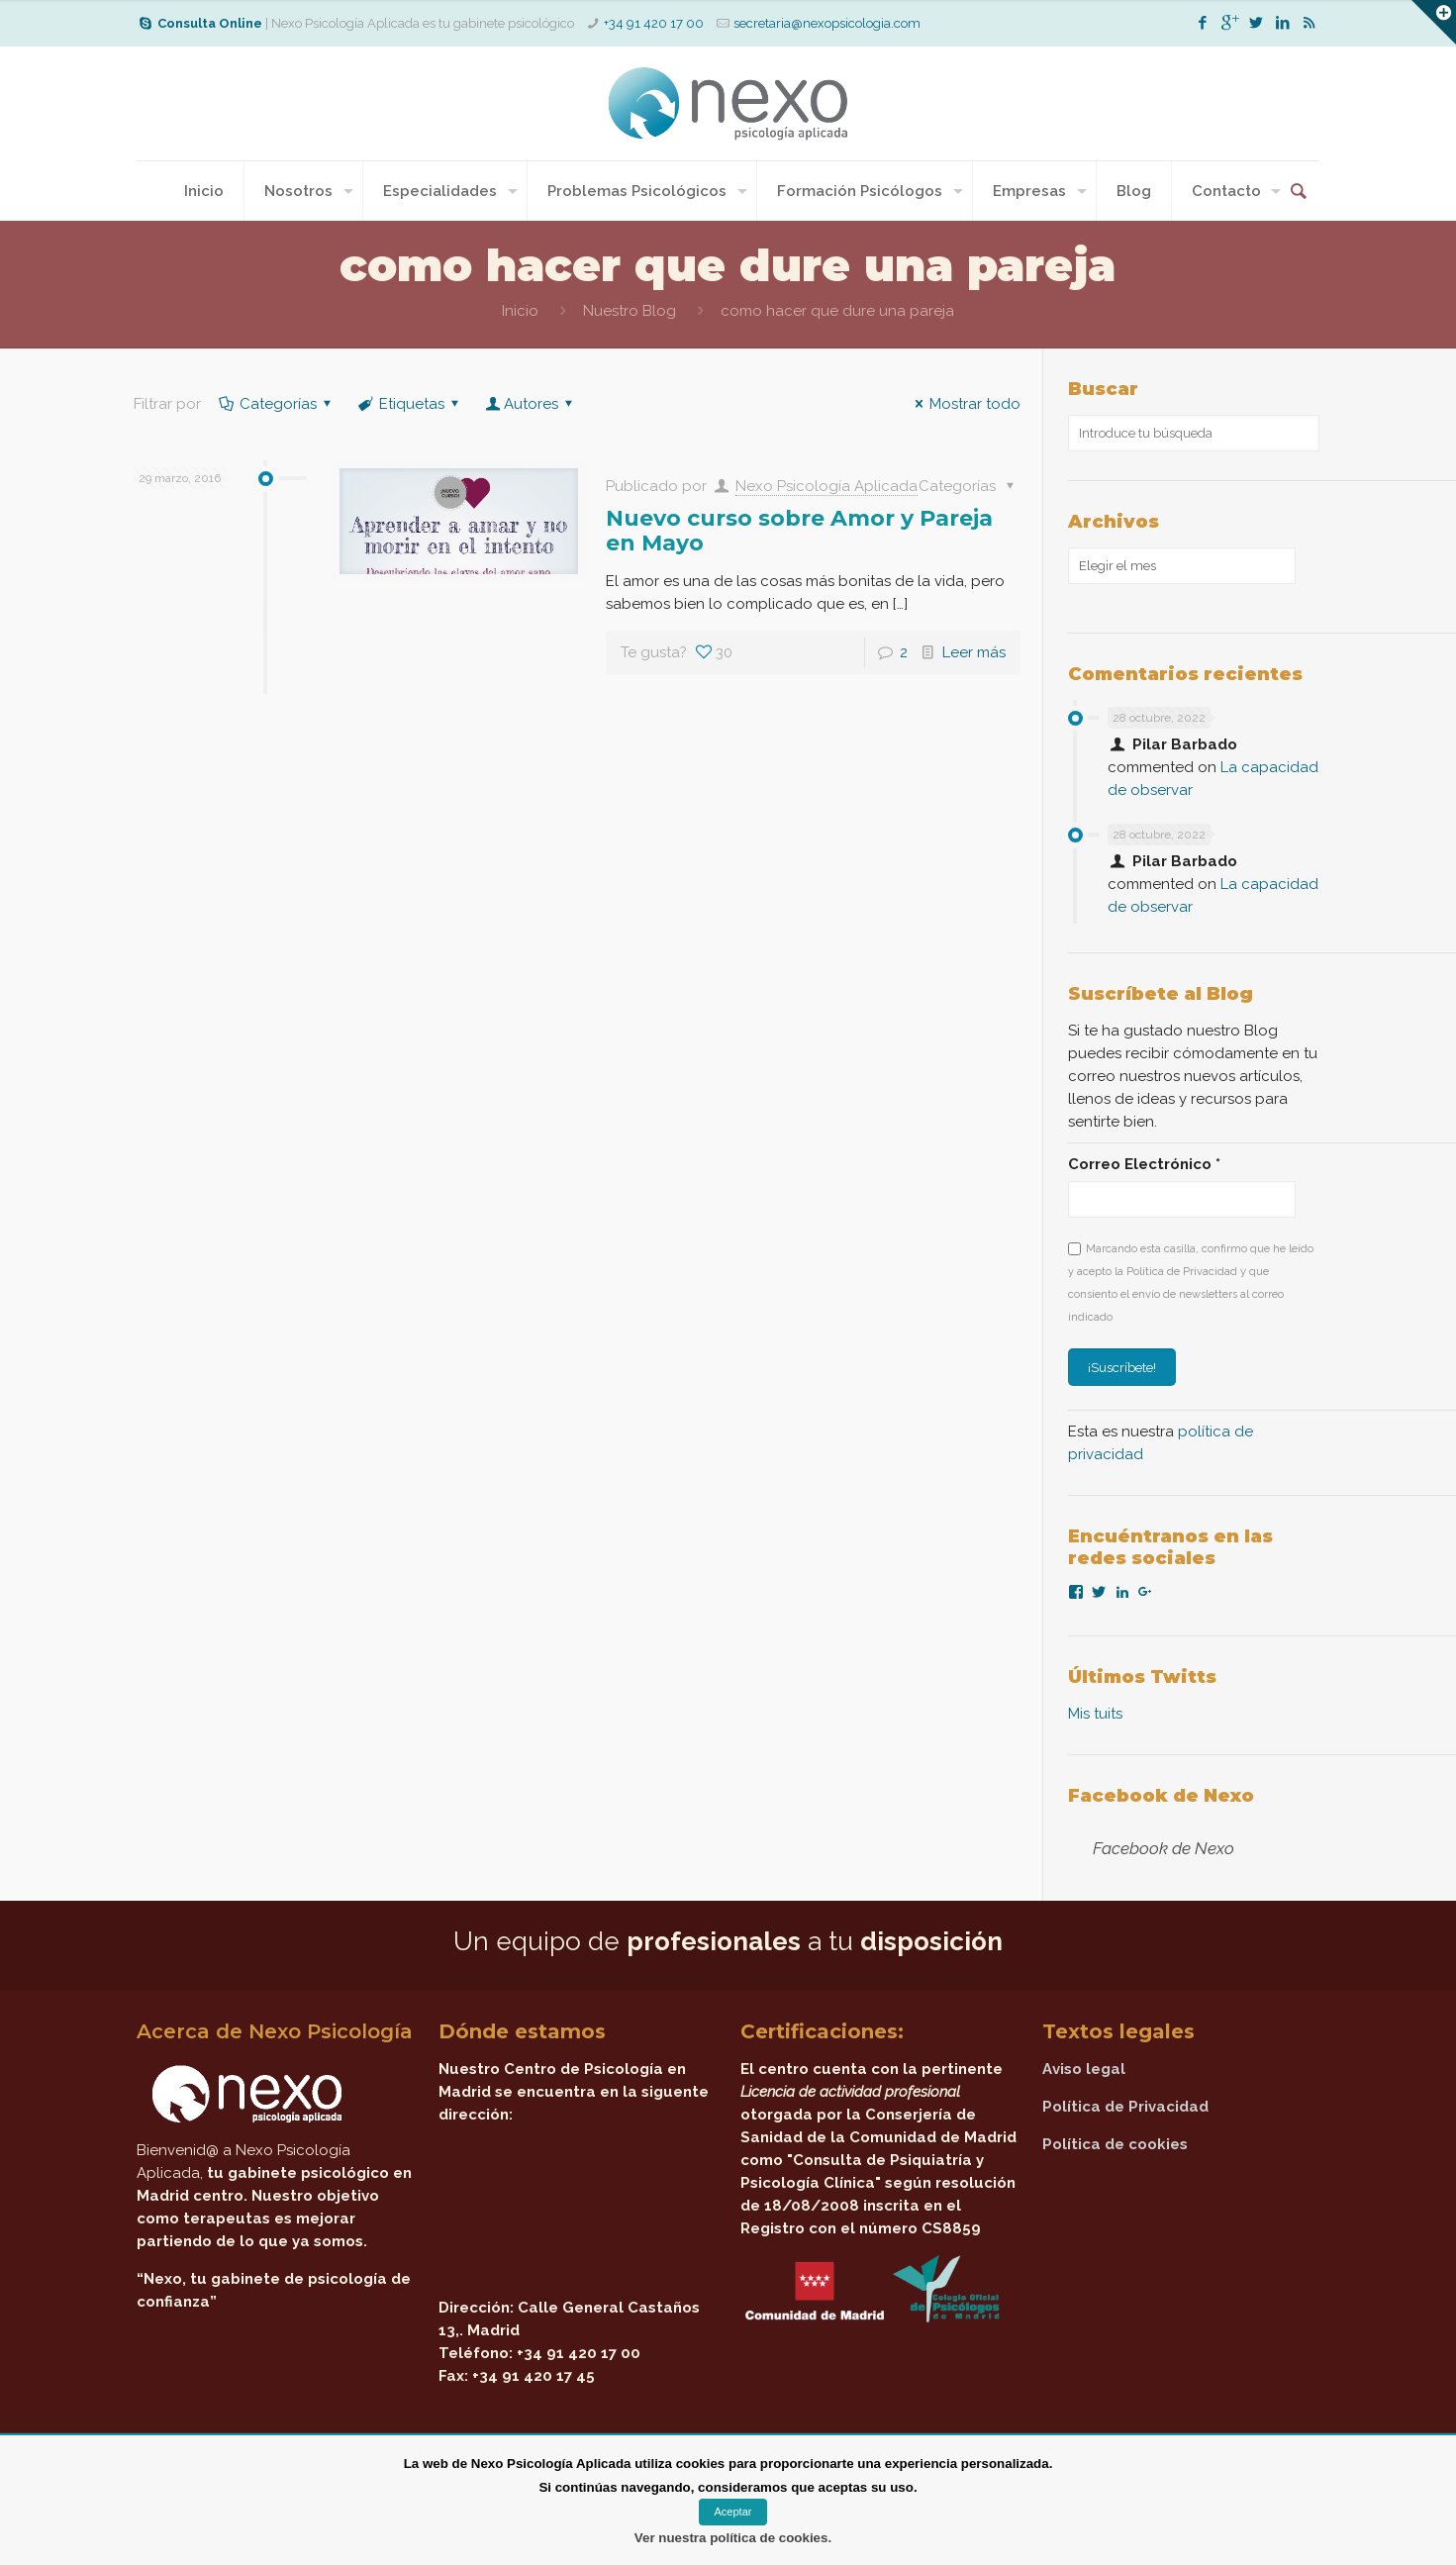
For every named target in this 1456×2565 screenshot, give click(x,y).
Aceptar (733, 2511)
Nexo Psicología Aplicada (826, 486)
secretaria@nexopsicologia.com (827, 23)
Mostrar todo (964, 404)
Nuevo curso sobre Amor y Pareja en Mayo (799, 530)
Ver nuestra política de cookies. (732, 2537)
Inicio (520, 311)
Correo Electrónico (1144, 1164)
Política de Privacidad (1125, 2107)
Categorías (277, 404)
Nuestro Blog (629, 311)
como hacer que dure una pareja (837, 311)
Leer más (974, 652)
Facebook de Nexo (1161, 1796)
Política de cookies (1115, 2144)
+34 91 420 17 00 (654, 23)
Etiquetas (410, 404)
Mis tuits (1095, 1714)
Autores (531, 404)
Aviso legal (1083, 2069)
